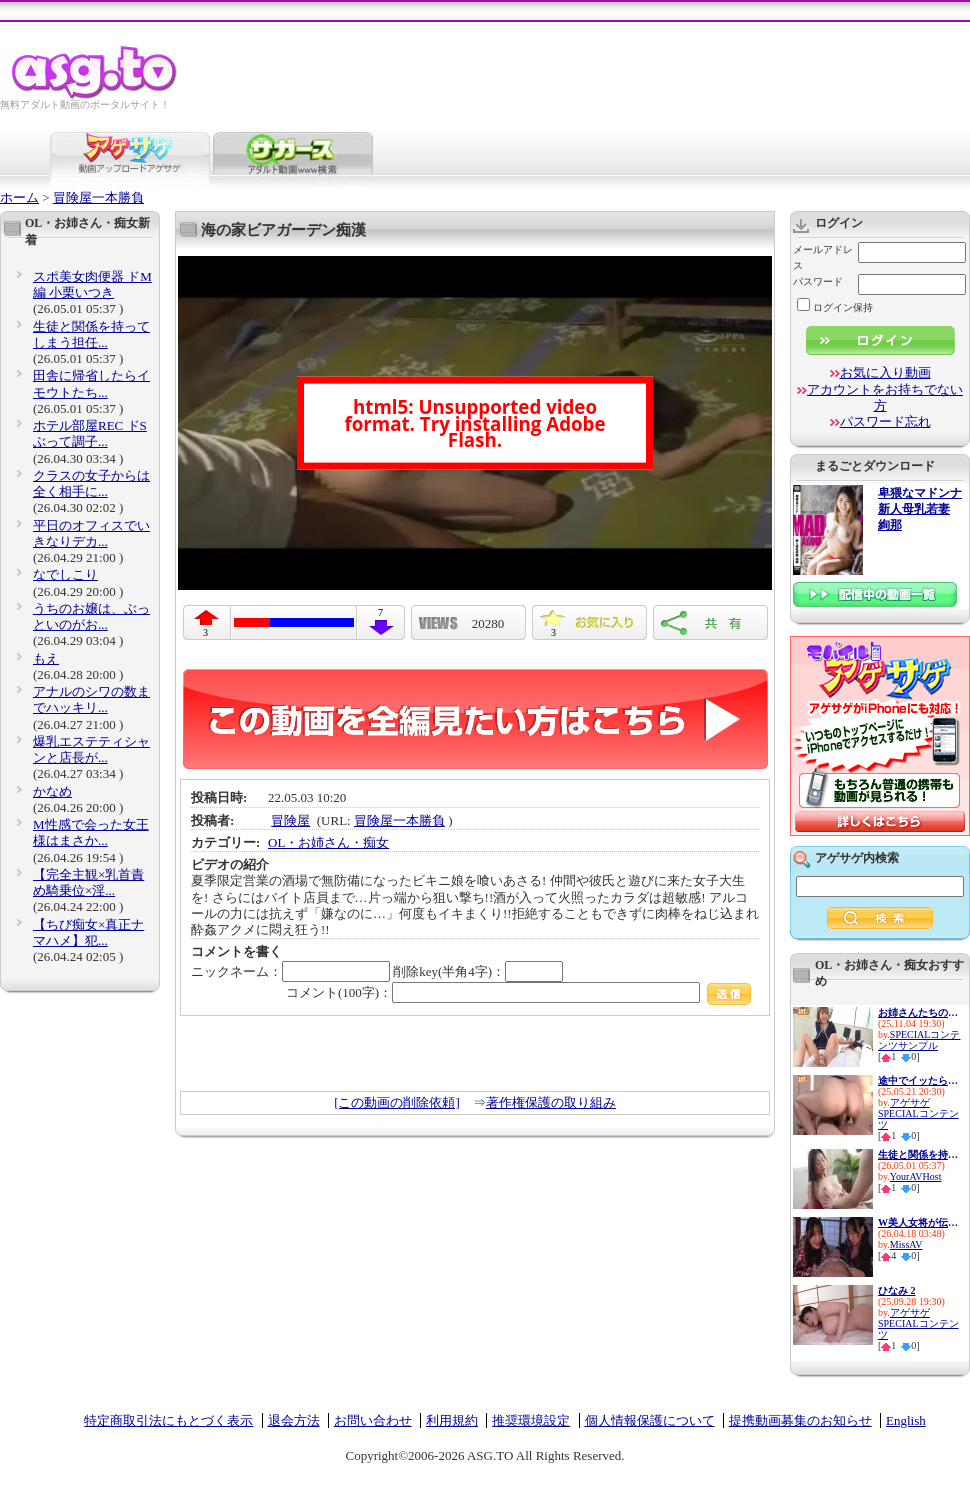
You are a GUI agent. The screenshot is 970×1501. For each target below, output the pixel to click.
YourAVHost (916, 1176)
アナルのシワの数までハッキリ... (91, 699)
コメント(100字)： (518, 992)
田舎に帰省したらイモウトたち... (91, 383)
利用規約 (452, 1420)
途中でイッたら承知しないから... (918, 1080)
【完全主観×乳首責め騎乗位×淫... (88, 882)
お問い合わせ (373, 1420)
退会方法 (294, 1420)
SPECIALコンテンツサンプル (919, 1040)
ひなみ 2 (897, 1290)
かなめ (52, 791)
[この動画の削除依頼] (397, 1102)
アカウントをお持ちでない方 (885, 397)
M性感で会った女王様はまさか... (91, 832)
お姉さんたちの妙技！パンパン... (918, 1012)
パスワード (818, 281)
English (906, 1420)
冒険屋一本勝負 (98, 197)
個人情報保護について (650, 1420)
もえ (46, 658)
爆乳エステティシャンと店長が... (91, 749)
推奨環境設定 (531, 1420)
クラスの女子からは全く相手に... (91, 483)
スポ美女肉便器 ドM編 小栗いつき (92, 284)
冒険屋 (290, 820)
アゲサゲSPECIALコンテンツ (918, 1113)
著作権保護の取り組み (551, 1102)
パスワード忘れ (885, 421)
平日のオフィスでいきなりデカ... (91, 533)
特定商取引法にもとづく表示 (168, 1420)
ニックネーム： (290, 971)
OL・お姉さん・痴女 (328, 842)
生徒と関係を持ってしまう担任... (91, 334)
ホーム (19, 197)
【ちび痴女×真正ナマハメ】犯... (88, 932)
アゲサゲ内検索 (857, 858)
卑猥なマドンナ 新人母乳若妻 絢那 (920, 509)
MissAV (906, 1244)
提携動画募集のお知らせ (800, 1420)
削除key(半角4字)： (478, 971)
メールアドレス (823, 257)
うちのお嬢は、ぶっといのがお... (91, 616)
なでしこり (65, 574)
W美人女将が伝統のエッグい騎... (918, 1222)
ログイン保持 (835, 307)
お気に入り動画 (885, 372)
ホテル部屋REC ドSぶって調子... (90, 433)
